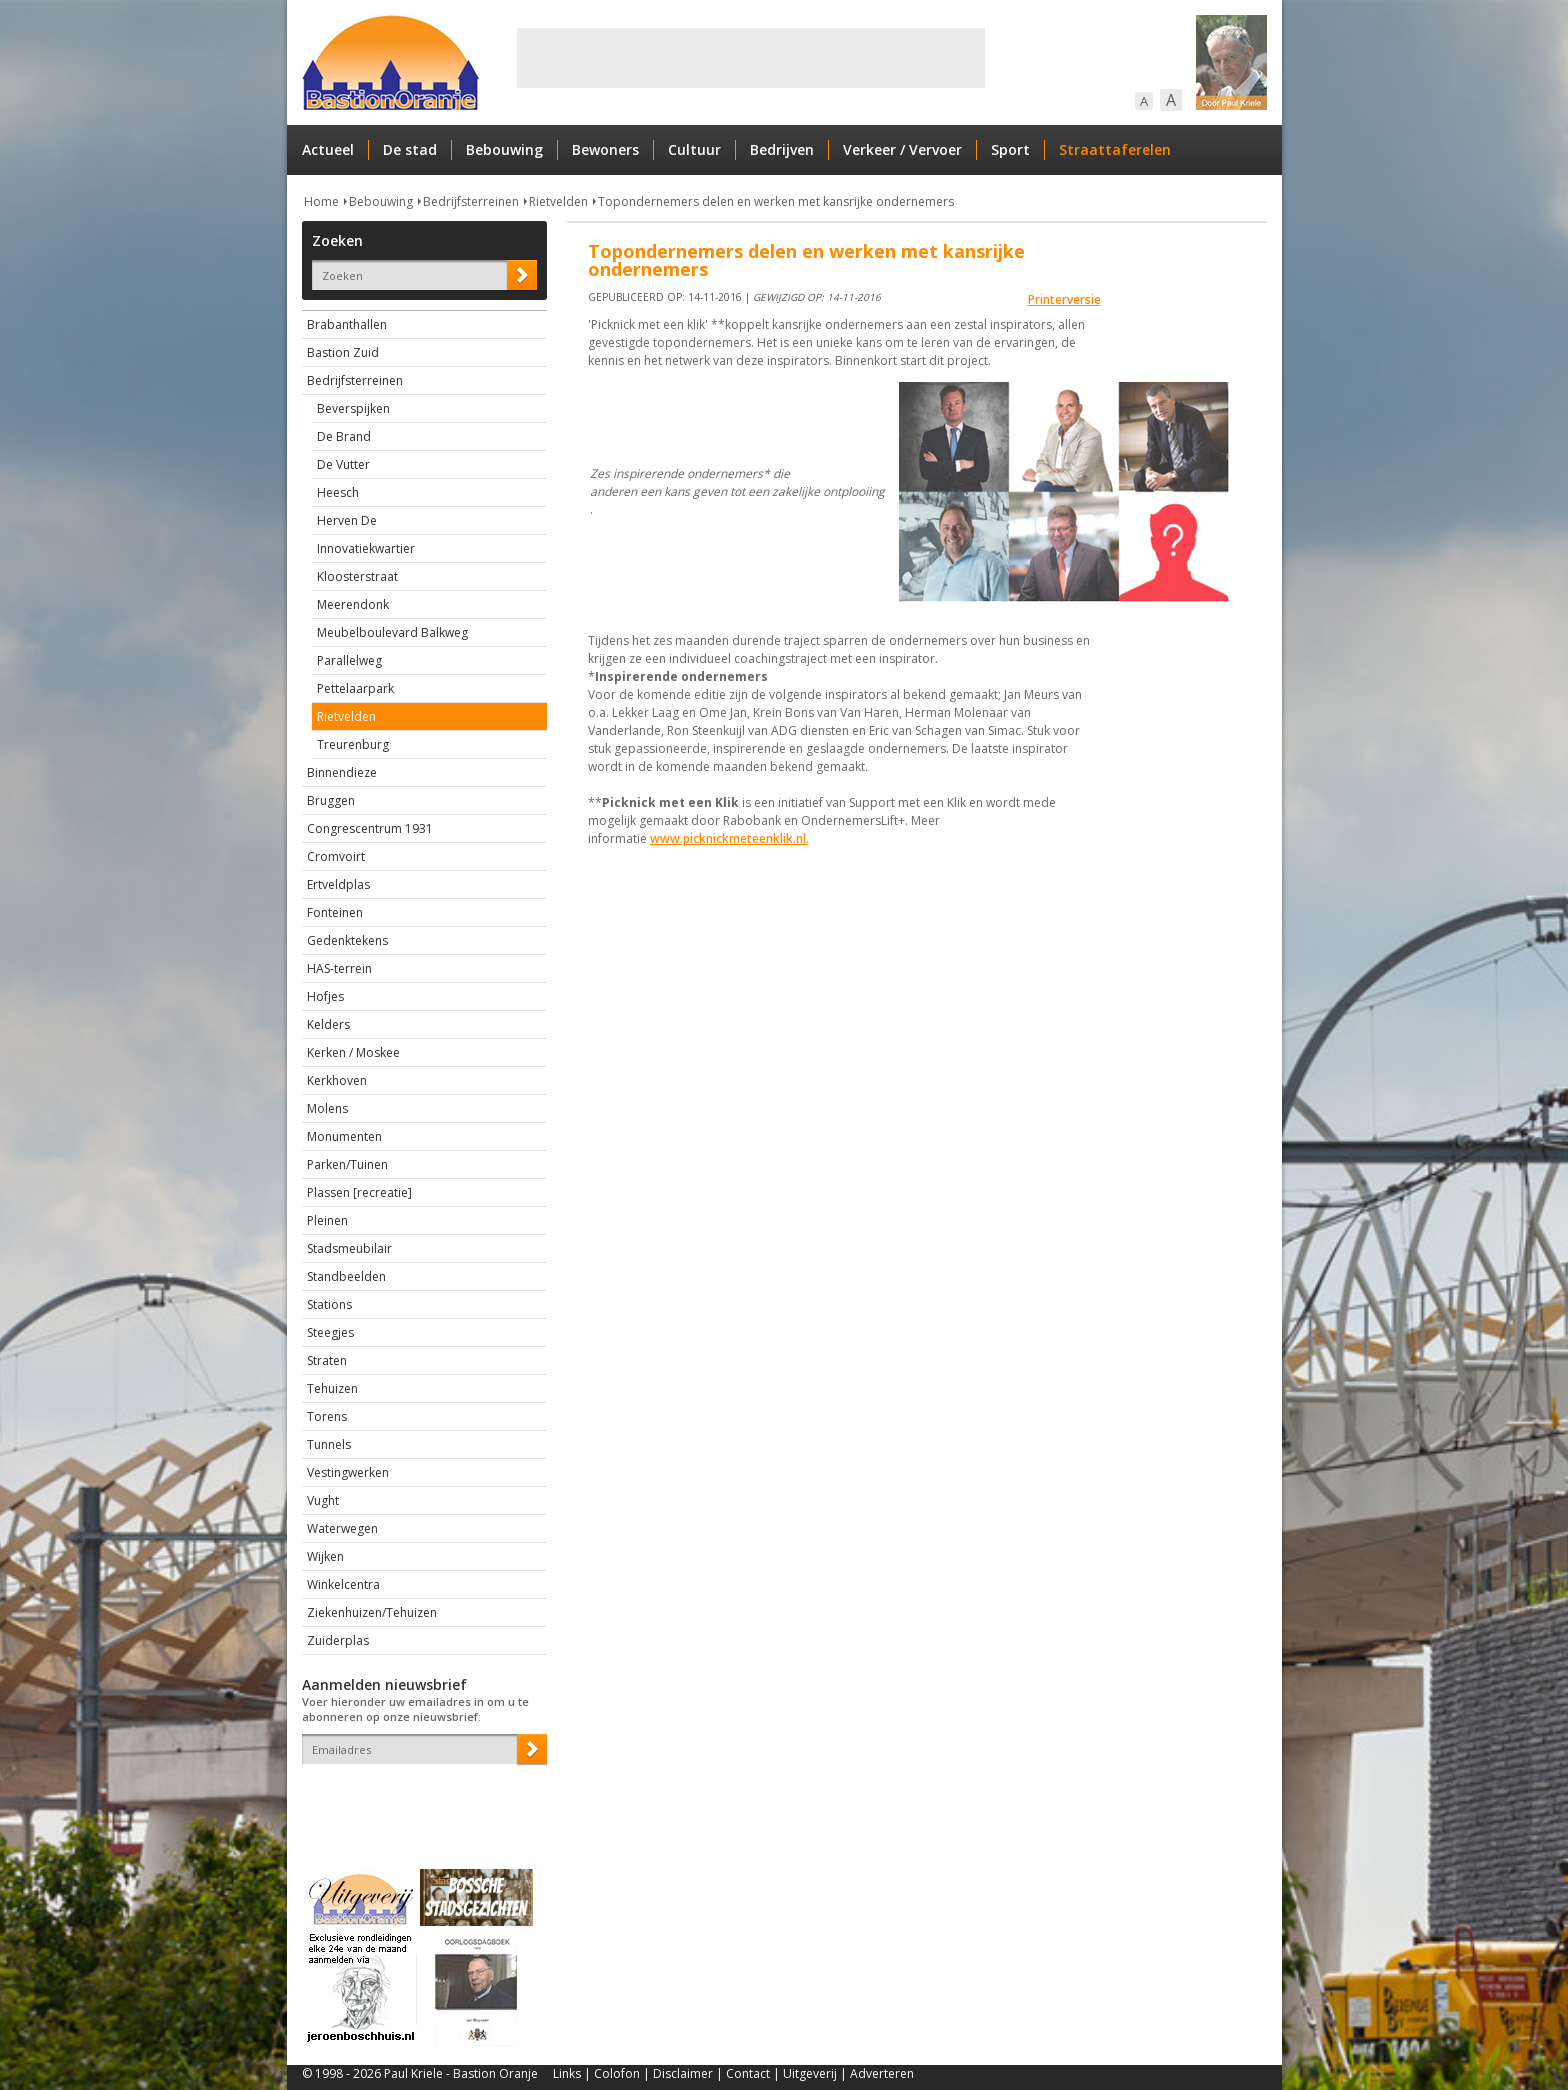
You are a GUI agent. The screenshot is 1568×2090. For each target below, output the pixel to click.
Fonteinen (335, 912)
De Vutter (343, 464)
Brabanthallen (347, 324)
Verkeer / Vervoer (902, 149)
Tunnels (329, 1444)
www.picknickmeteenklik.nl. (729, 838)
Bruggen (331, 800)
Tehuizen (332, 1388)
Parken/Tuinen (347, 1164)
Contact (748, 2073)
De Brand (344, 436)
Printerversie (1064, 299)
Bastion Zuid (343, 352)
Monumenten (344, 1136)
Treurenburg (353, 744)
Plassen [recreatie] (359, 1192)
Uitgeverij (810, 2073)
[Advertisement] (751, 58)
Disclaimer (683, 2073)
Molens (327, 1108)
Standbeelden (346, 1276)
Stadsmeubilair (349, 1248)
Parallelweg (349, 660)
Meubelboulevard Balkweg (392, 632)
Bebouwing (504, 149)
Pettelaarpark (355, 688)
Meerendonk (353, 604)
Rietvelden (558, 201)
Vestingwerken (348, 1472)
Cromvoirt (336, 856)
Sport (1010, 149)
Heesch (338, 492)
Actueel (328, 149)
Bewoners (605, 149)
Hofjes (325, 996)
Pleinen (327, 1220)
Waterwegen (342, 1528)
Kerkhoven (337, 1080)
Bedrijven (782, 149)
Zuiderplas (338, 1640)
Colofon (617, 2073)
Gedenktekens (347, 940)
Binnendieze (342, 772)
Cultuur (694, 149)
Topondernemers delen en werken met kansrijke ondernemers (776, 201)
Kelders (328, 1024)
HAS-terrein (339, 968)
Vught (323, 1500)
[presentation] (419, 1799)
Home (321, 201)
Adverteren (882, 2073)
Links (567, 2073)
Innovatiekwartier (366, 548)
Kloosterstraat (357, 576)
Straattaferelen (1115, 149)
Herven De (347, 520)
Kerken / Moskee (353, 1052)
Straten (327, 1360)
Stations (329, 1304)
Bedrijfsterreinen (471, 201)
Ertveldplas (338, 884)
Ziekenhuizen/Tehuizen (372, 1612)
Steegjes (330, 1332)
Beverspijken (353, 408)
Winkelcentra (343, 1584)
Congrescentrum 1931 (370, 828)
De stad (410, 149)
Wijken (325, 1556)
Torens (327, 1416)
